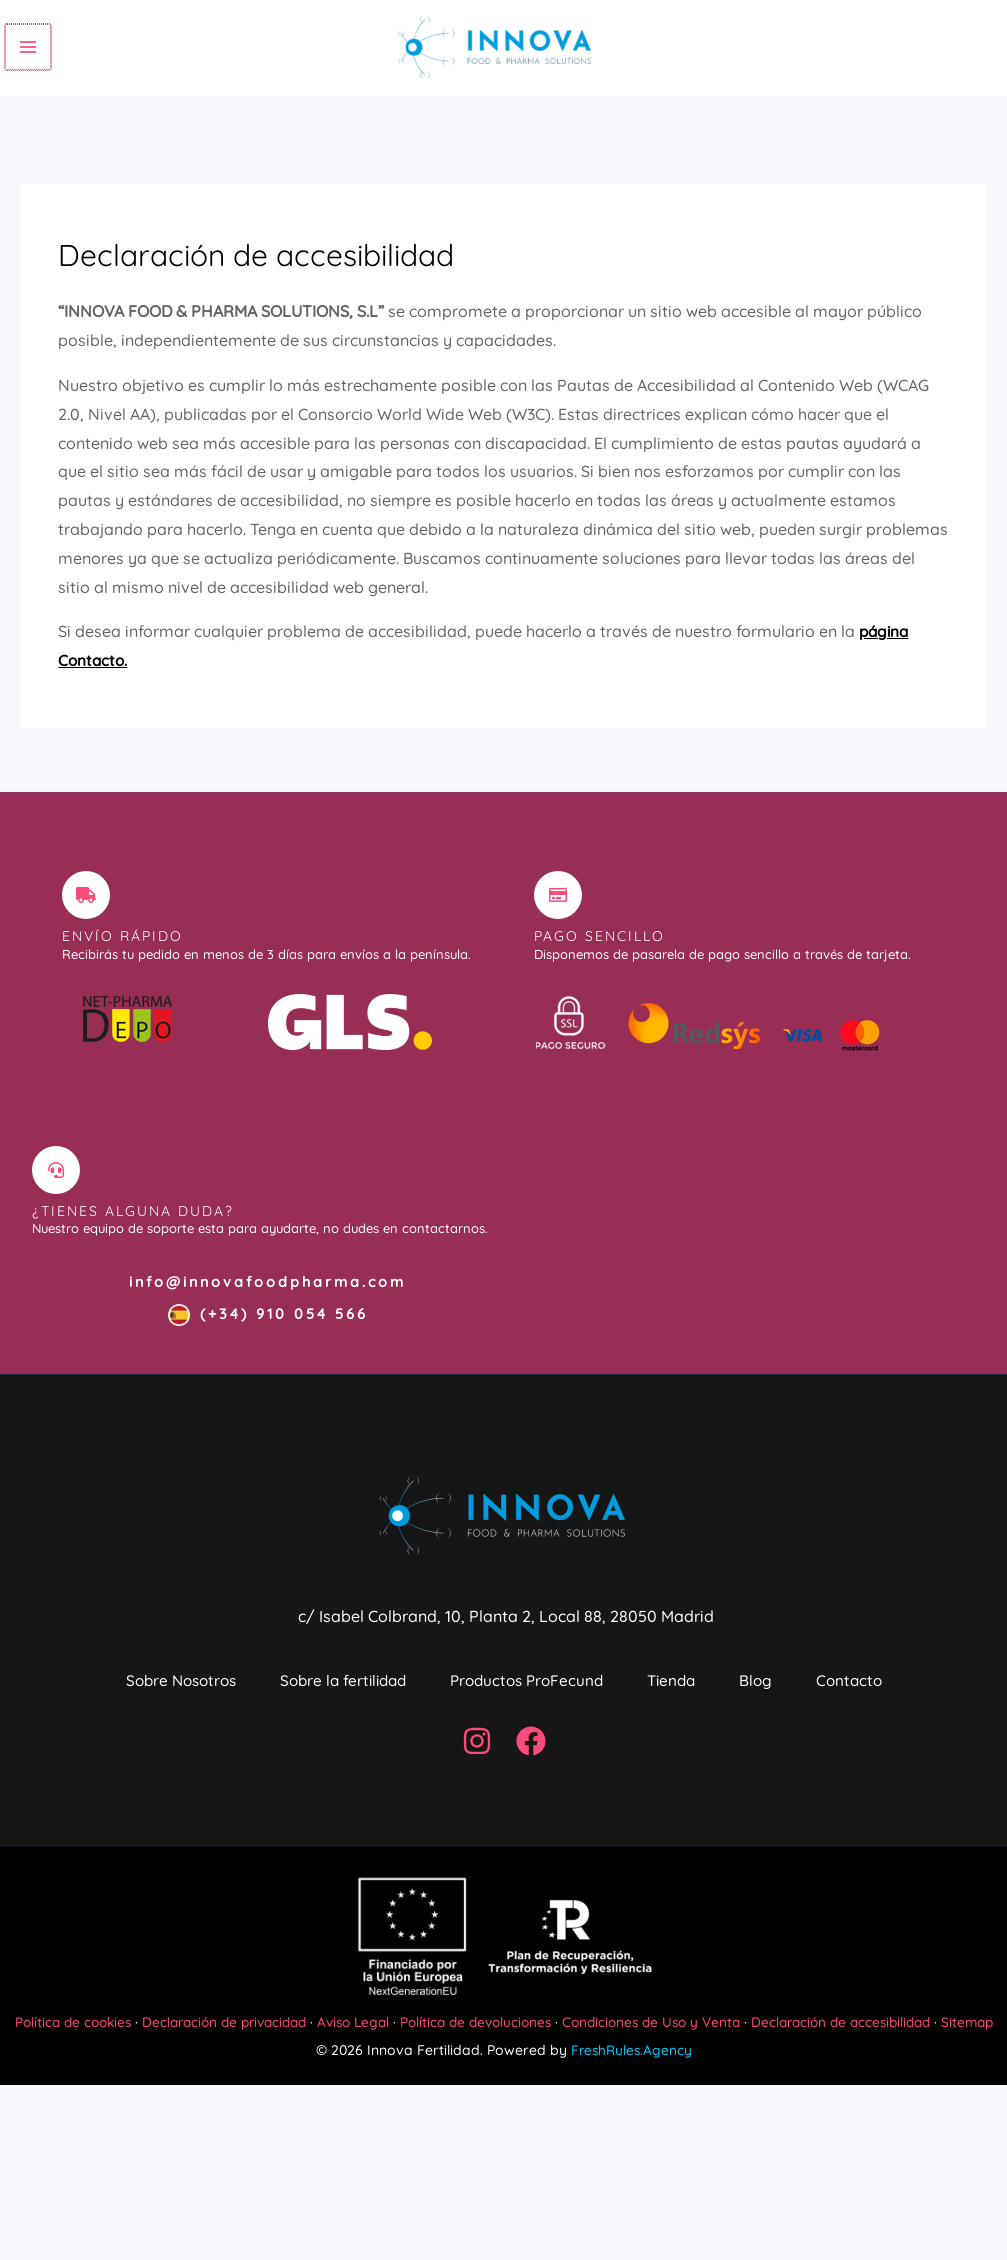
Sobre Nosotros (185, 1721)
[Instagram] (477, 1887)
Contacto (503, 1814)
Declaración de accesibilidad (888, 2167)
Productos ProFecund (586, 1721)
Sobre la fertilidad (375, 1721)
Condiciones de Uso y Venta (689, 2167)
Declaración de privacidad (239, 2167)
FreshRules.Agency (631, 2225)
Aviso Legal (376, 2167)
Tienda (757, 1721)
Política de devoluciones (505, 2167)
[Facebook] (531, 1887)
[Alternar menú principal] (27, 62)
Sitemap (503, 2196)
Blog (864, 1721)
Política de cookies (78, 2167)
